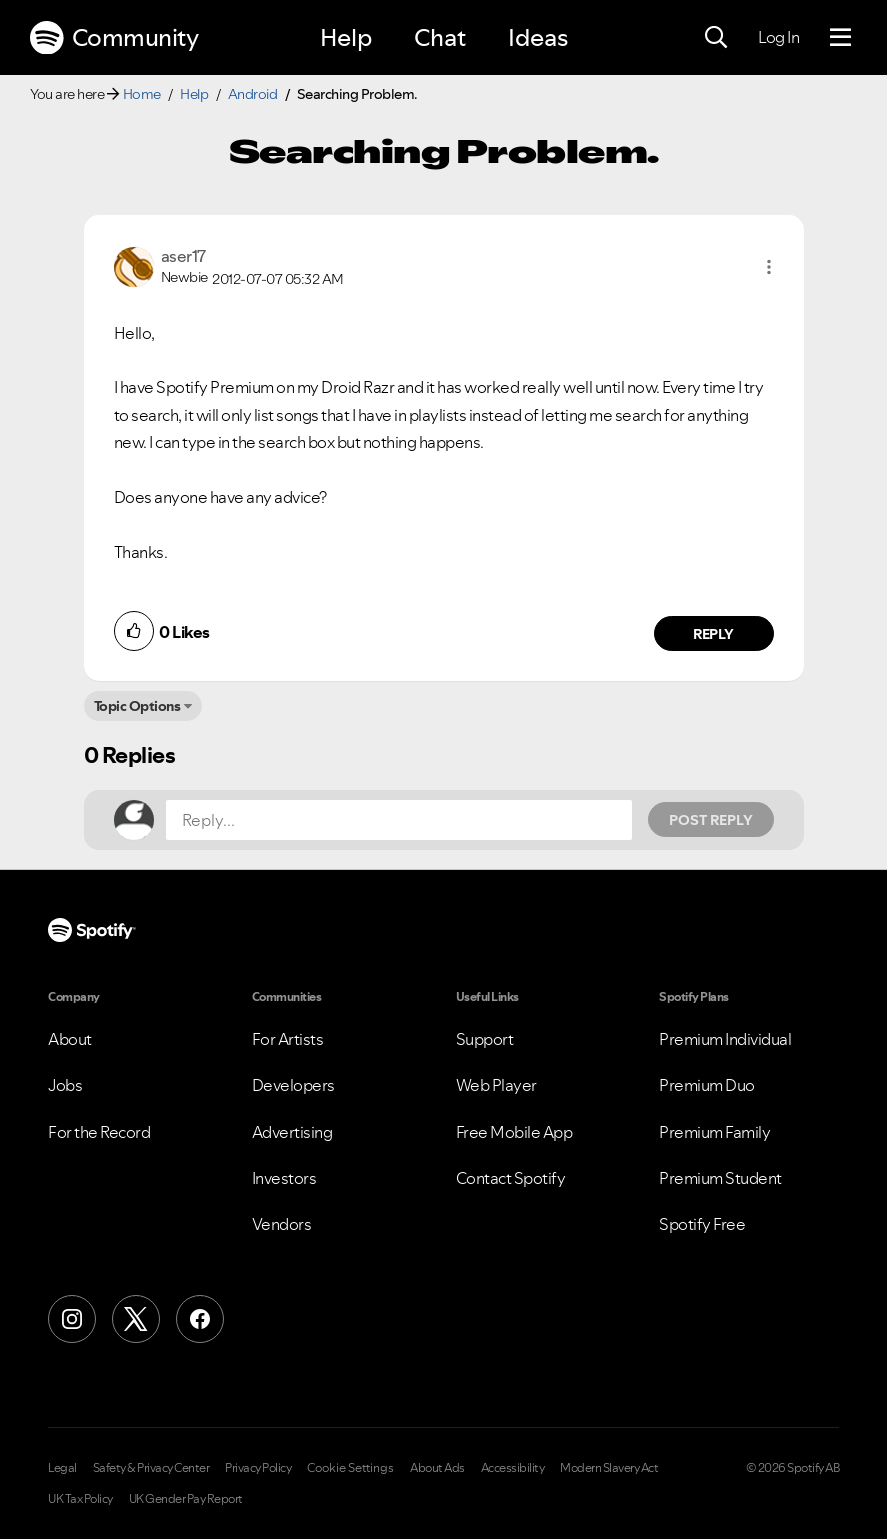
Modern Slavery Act (609, 1468)
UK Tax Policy (80, 1499)
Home (142, 94)
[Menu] (840, 38)
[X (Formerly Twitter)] (136, 1319)
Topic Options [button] (137, 706)
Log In (778, 37)
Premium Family (714, 1132)
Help (346, 37)
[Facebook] (200, 1319)
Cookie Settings (350, 1468)
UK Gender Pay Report (186, 1499)
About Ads (437, 1468)
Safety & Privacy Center (151, 1468)
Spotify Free (702, 1224)
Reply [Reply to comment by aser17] (713, 634)
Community (114, 38)
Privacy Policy (258, 1468)
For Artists (288, 1039)
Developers (293, 1085)
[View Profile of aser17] (183, 256)
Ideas (538, 37)
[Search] (716, 38)
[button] (769, 267)
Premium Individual (725, 1039)
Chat (440, 37)
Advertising (292, 1132)
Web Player (496, 1085)
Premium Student (720, 1178)
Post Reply (711, 820)
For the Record (99, 1132)
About (70, 1039)
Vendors (282, 1224)
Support (485, 1039)
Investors (284, 1178)
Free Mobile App (514, 1132)
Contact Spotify (511, 1178)
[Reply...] (399, 820)
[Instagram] (72, 1319)
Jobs (65, 1085)
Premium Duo (707, 1085)
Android (253, 94)
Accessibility (513, 1468)
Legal (62, 1468)
